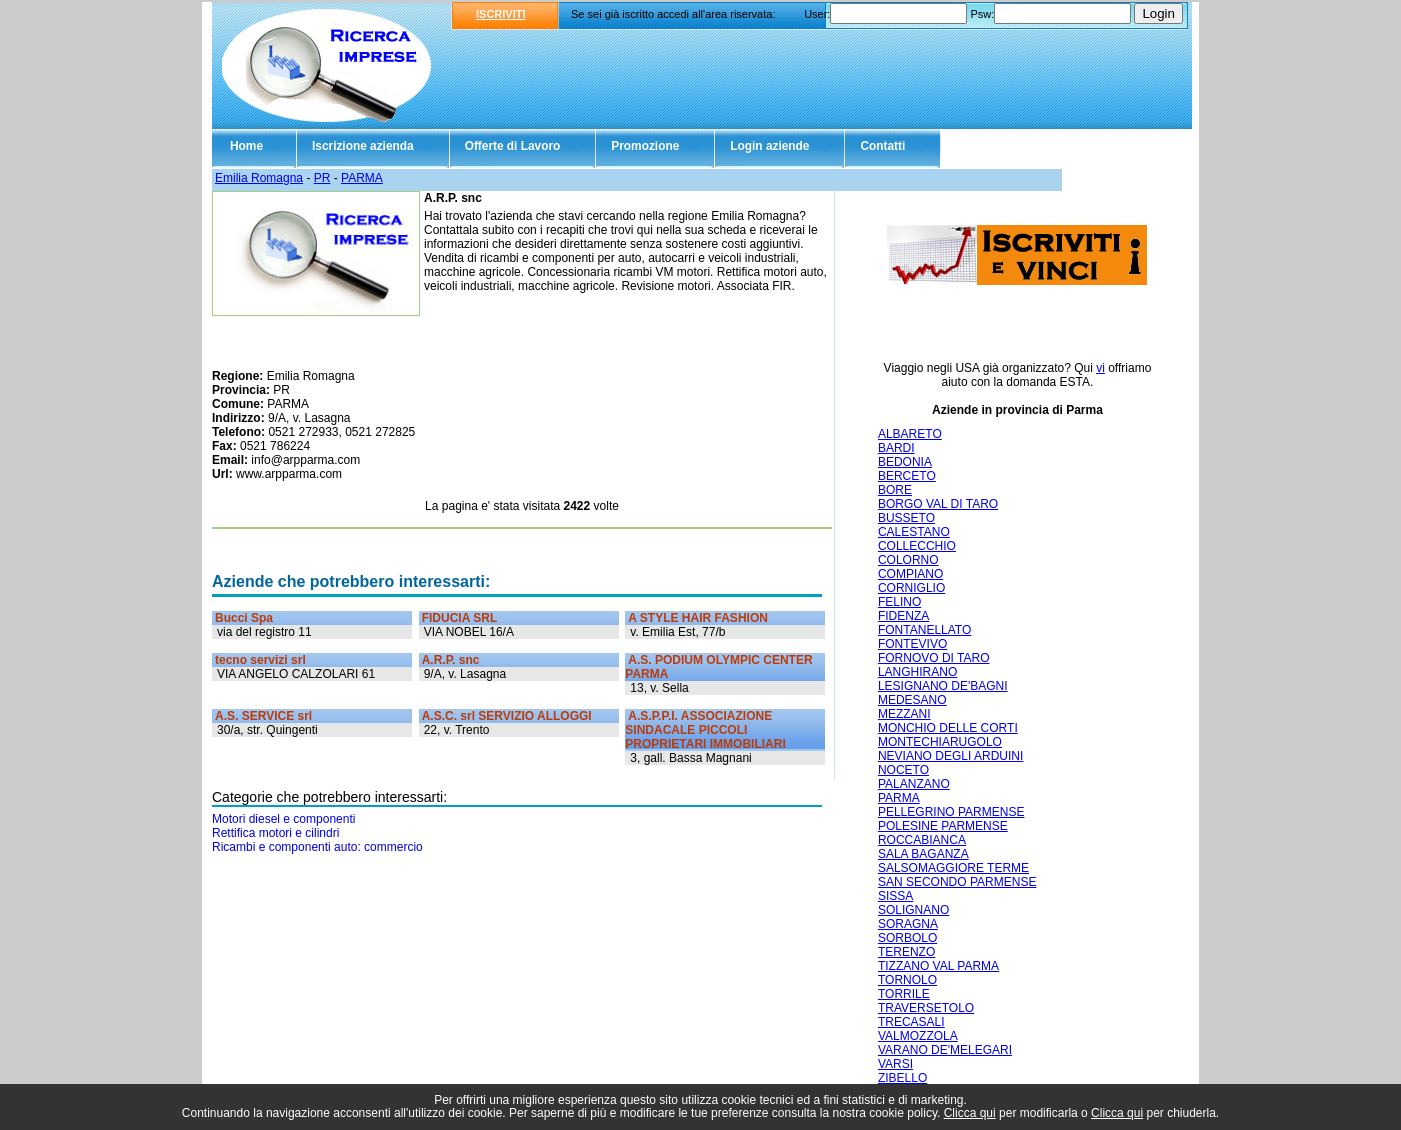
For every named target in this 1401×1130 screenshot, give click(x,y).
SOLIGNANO (913, 910)
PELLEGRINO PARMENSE (951, 812)
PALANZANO (914, 784)
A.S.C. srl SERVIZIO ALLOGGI (507, 716)
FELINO (899, 602)
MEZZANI (904, 714)
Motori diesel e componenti (283, 819)
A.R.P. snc (451, 660)
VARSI (895, 1064)
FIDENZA (903, 616)
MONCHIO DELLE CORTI (948, 728)
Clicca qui (970, 1113)
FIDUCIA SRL (460, 618)
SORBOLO (907, 938)
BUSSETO (906, 518)
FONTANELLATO (924, 630)
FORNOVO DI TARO (934, 658)
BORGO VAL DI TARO (938, 504)
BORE (895, 490)
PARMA (362, 178)
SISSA (895, 896)
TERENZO (906, 952)
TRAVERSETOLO (926, 1008)
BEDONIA (905, 462)
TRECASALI (911, 1022)
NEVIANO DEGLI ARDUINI (950, 756)
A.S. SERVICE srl (263, 716)
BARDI (896, 448)
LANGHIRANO (917, 672)
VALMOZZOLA (918, 1036)
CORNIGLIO (911, 588)
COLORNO (908, 560)
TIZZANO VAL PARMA (938, 966)
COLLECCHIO (917, 546)
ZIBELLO (902, 1078)
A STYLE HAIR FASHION (698, 618)
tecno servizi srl (260, 660)
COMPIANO (910, 574)
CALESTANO (914, 532)
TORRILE (904, 994)
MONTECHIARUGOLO (940, 742)
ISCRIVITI (501, 14)
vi (1100, 368)
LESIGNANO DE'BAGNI (943, 686)
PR (322, 178)
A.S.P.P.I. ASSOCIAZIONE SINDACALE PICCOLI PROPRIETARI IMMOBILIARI (705, 730)
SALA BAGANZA (923, 854)
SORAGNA (908, 924)
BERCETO (907, 476)
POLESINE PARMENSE (943, 826)
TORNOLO (907, 980)
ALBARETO (910, 434)
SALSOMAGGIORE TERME (953, 868)
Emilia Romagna (259, 178)
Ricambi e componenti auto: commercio (317, 847)
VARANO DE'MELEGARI (945, 1050)
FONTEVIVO (912, 644)
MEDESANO (912, 700)
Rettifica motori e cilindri (275, 833)
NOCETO (903, 770)
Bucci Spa (244, 618)
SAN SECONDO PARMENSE (957, 882)
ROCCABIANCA (922, 840)
